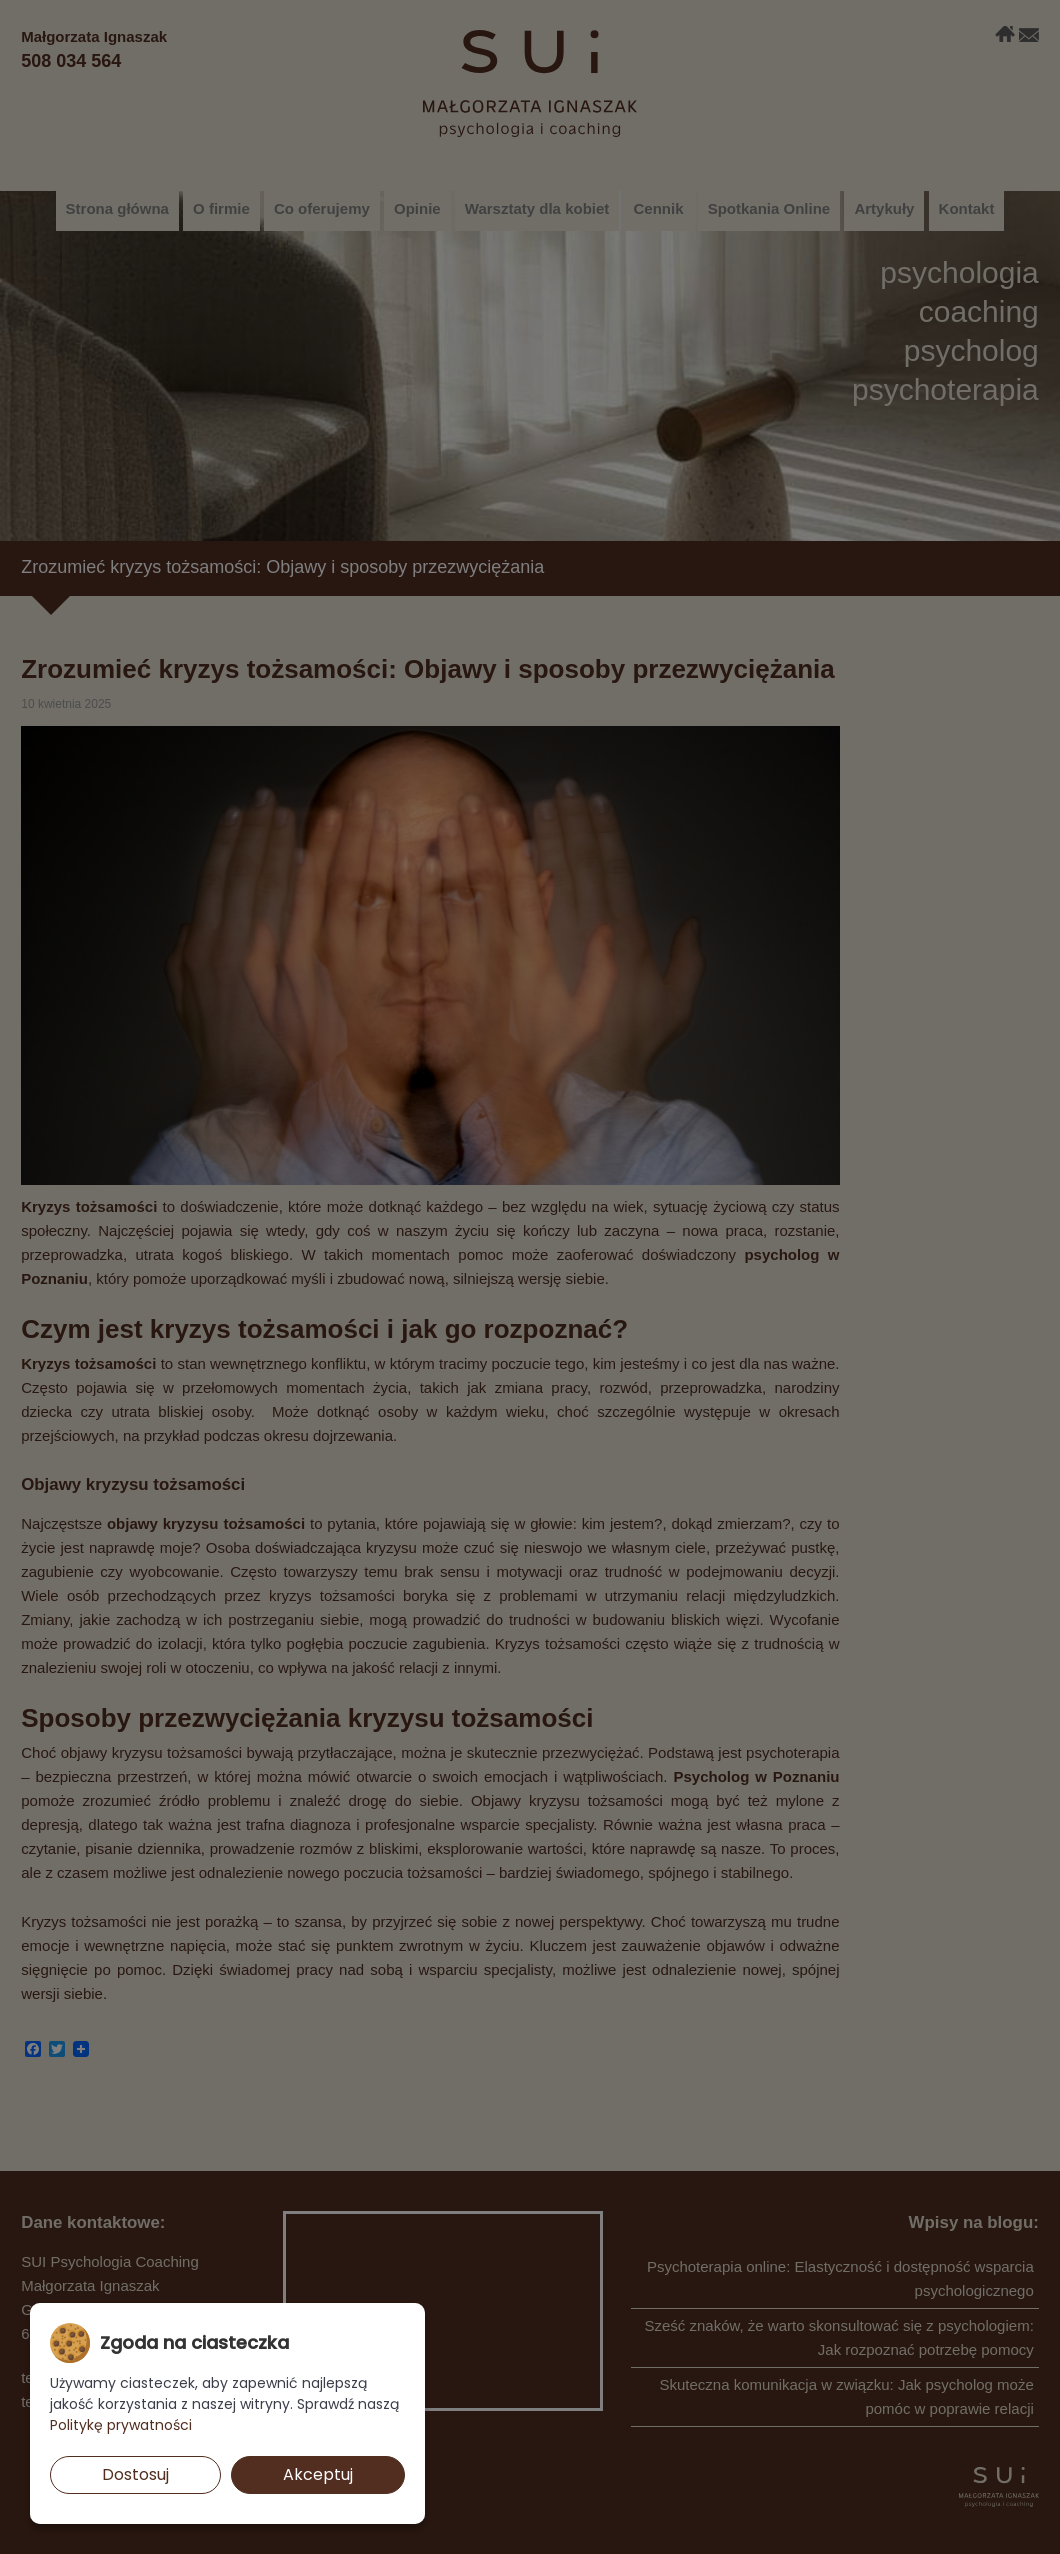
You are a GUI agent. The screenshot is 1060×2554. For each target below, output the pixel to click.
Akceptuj (318, 2474)
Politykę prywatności (121, 2425)
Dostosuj (135, 2474)
